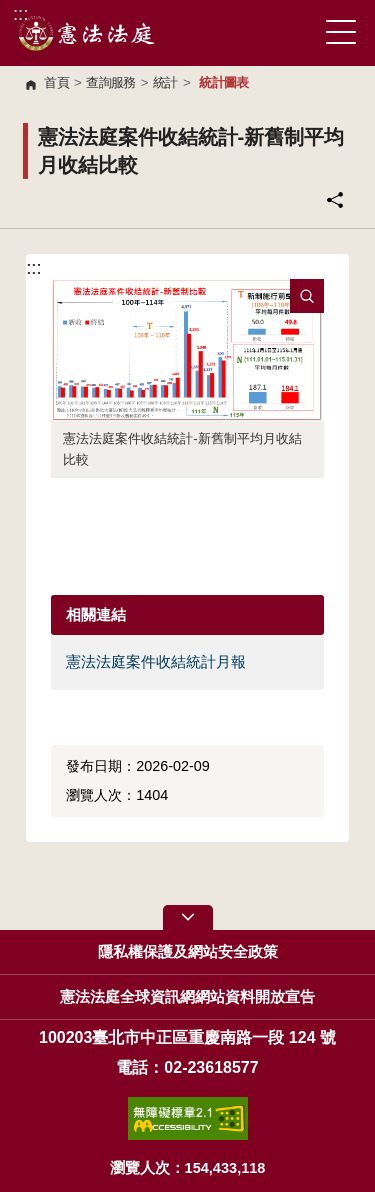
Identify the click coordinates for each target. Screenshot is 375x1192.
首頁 (56, 82)
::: (20, 13)
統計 (165, 82)
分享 (335, 200)
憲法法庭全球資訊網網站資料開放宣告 (187, 997)
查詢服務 (110, 82)
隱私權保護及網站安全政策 (188, 952)
